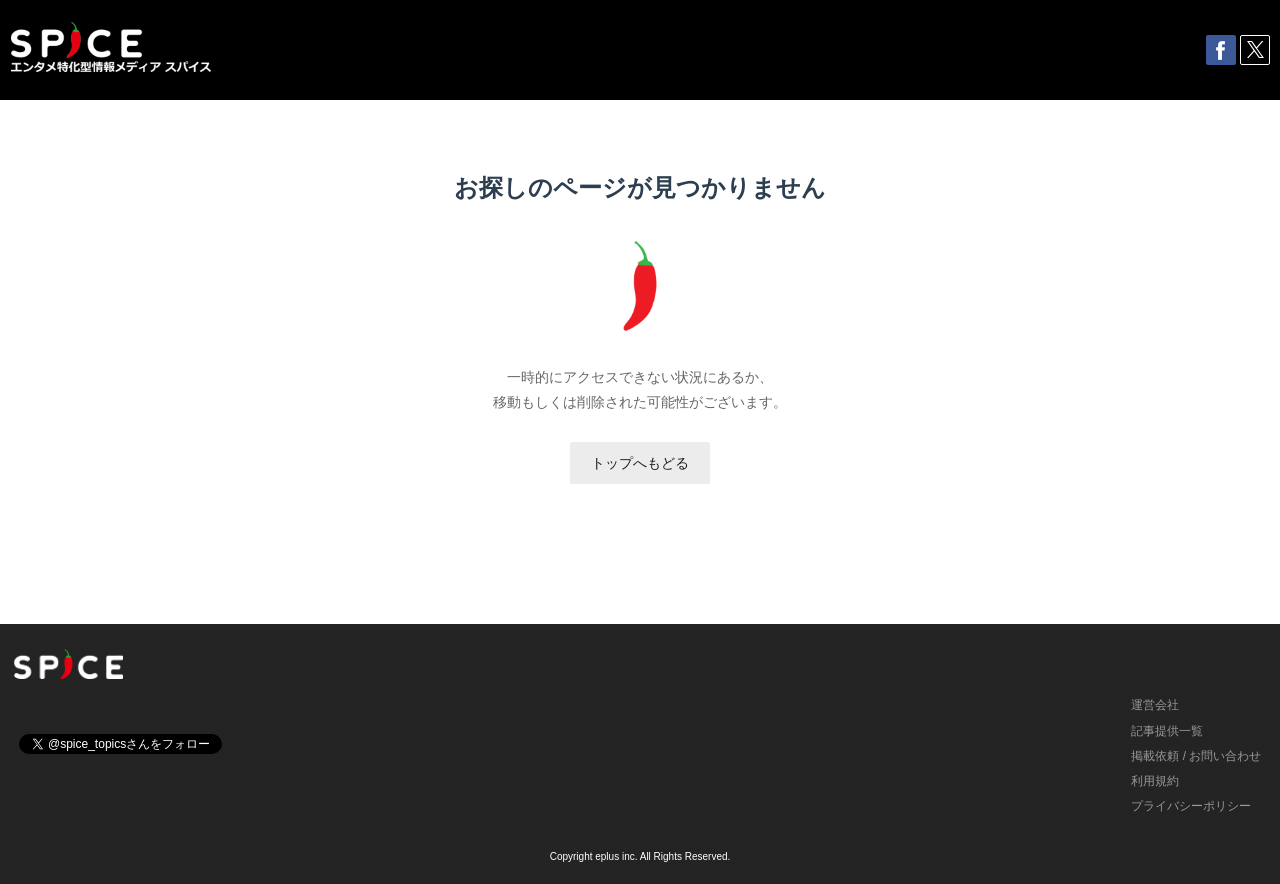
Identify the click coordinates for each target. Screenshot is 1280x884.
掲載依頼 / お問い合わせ (1196, 756)
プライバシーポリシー (1191, 806)
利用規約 (1155, 781)
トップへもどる (640, 463)
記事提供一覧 (1167, 731)
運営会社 (1155, 705)
